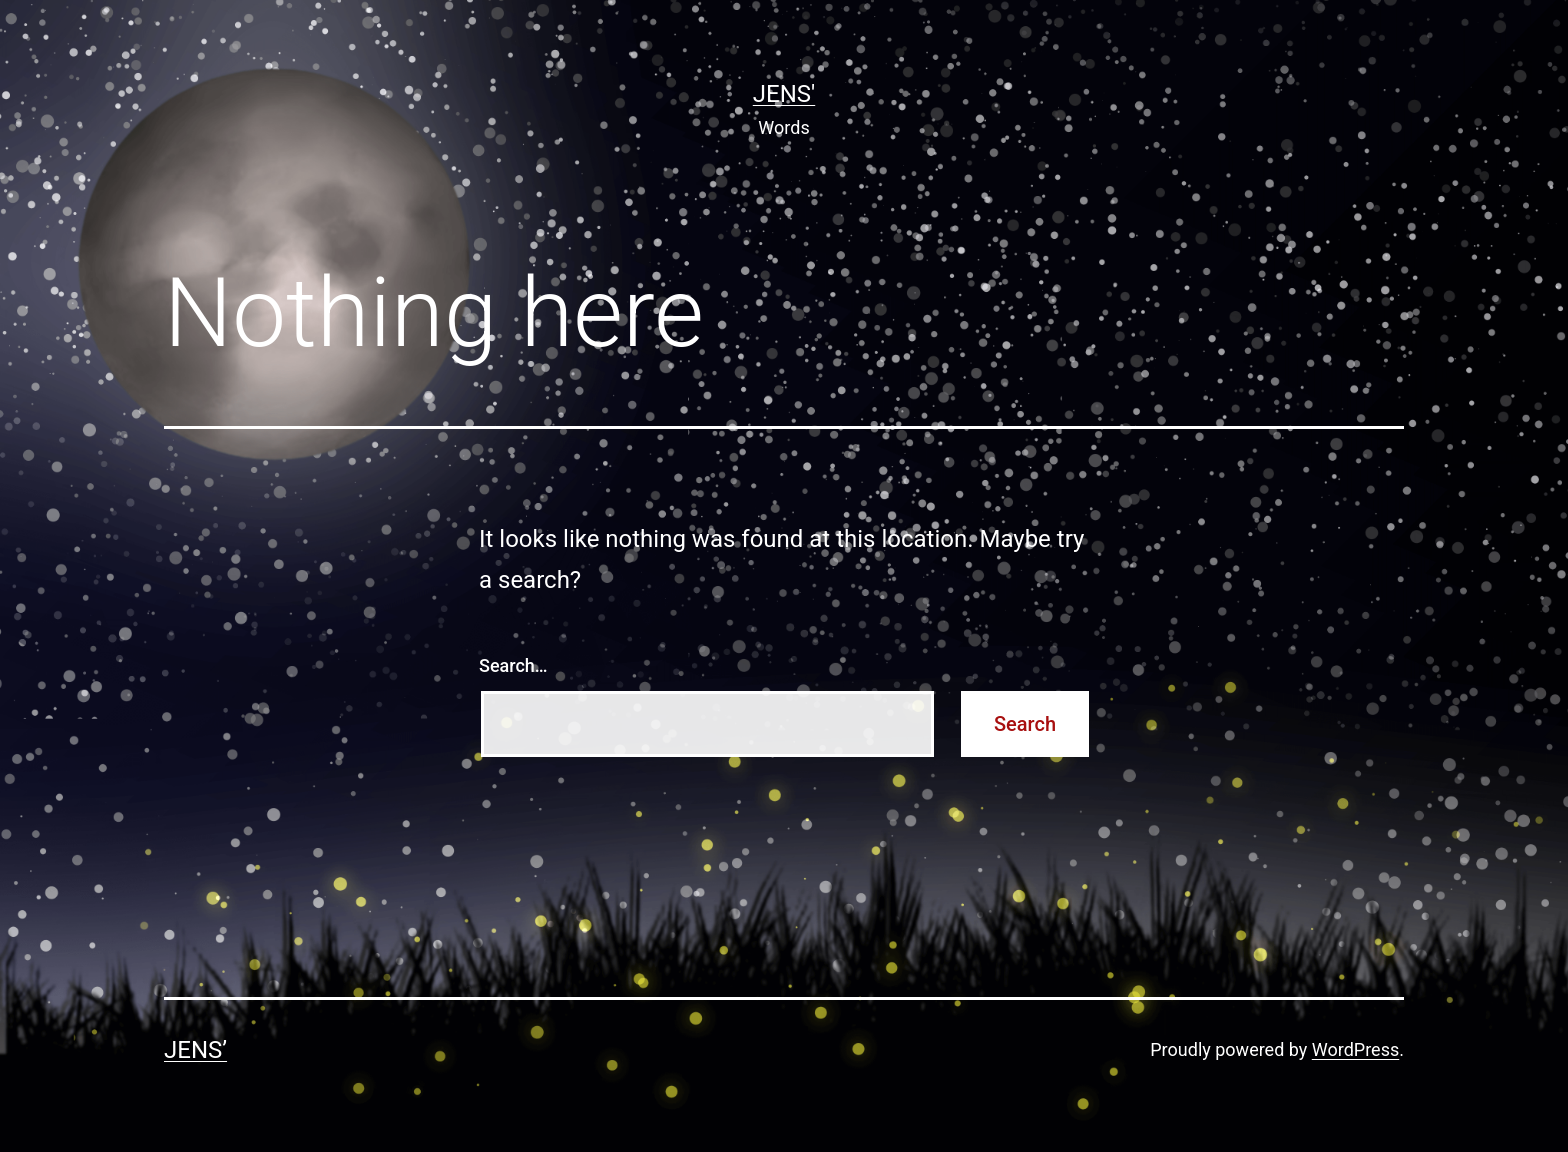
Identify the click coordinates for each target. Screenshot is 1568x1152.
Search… (513, 665)
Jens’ (195, 1050)
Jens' (784, 94)
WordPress (1355, 1049)
